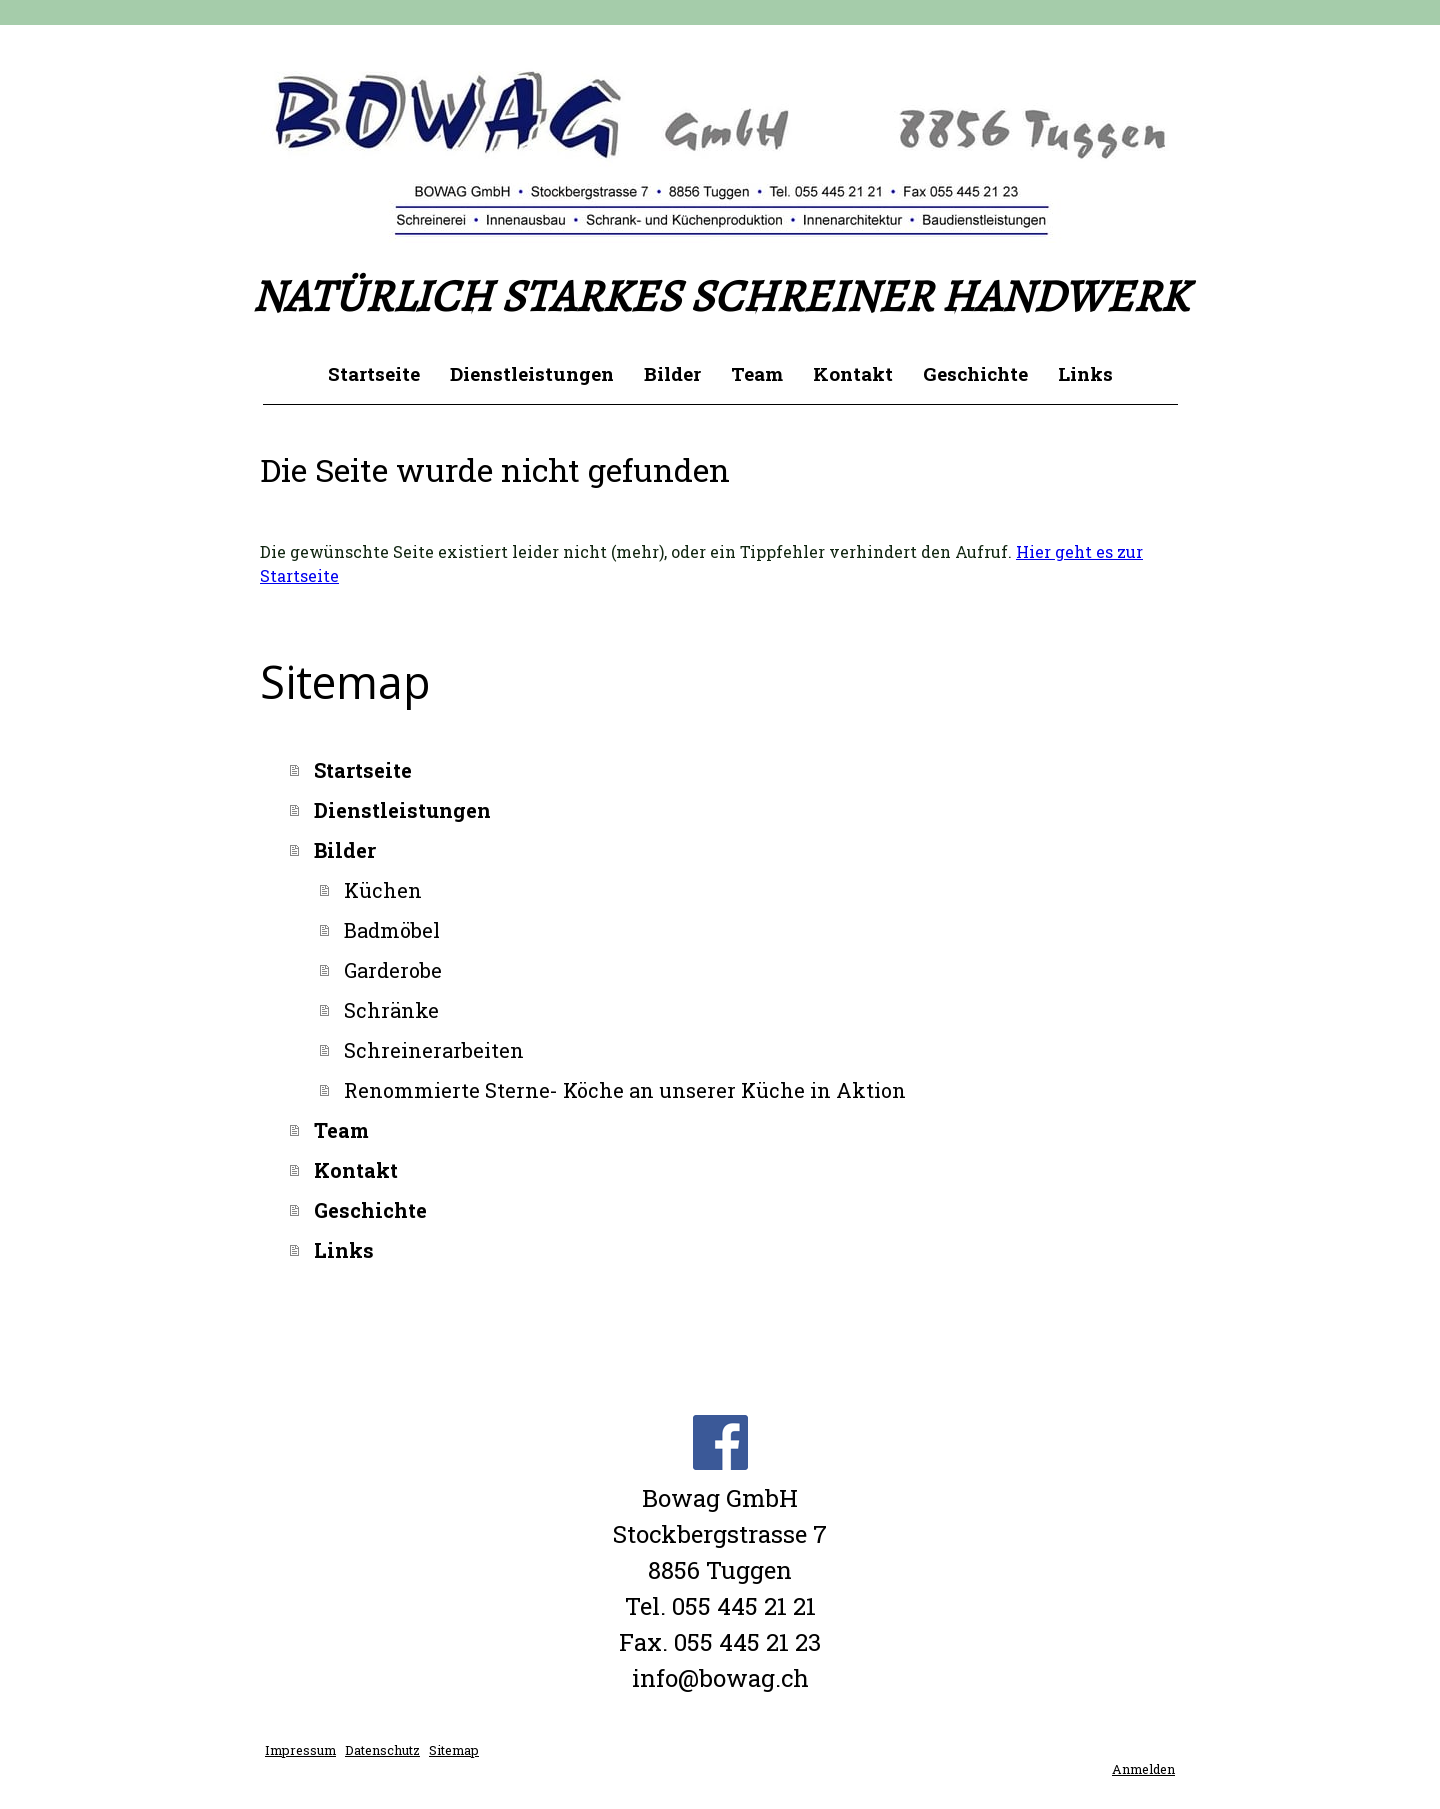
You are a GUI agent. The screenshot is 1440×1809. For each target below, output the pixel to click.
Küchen (383, 890)
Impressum (300, 1750)
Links (1085, 373)
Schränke (391, 1010)
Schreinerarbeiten (434, 1050)
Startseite (374, 373)
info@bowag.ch (720, 1678)
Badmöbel (392, 930)
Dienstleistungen (532, 373)
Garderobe (393, 970)
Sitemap (454, 1750)
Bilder (672, 373)
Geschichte (975, 373)
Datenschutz (382, 1750)
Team (757, 373)
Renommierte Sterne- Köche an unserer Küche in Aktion (625, 1090)
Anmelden (1143, 1769)
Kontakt (853, 373)
